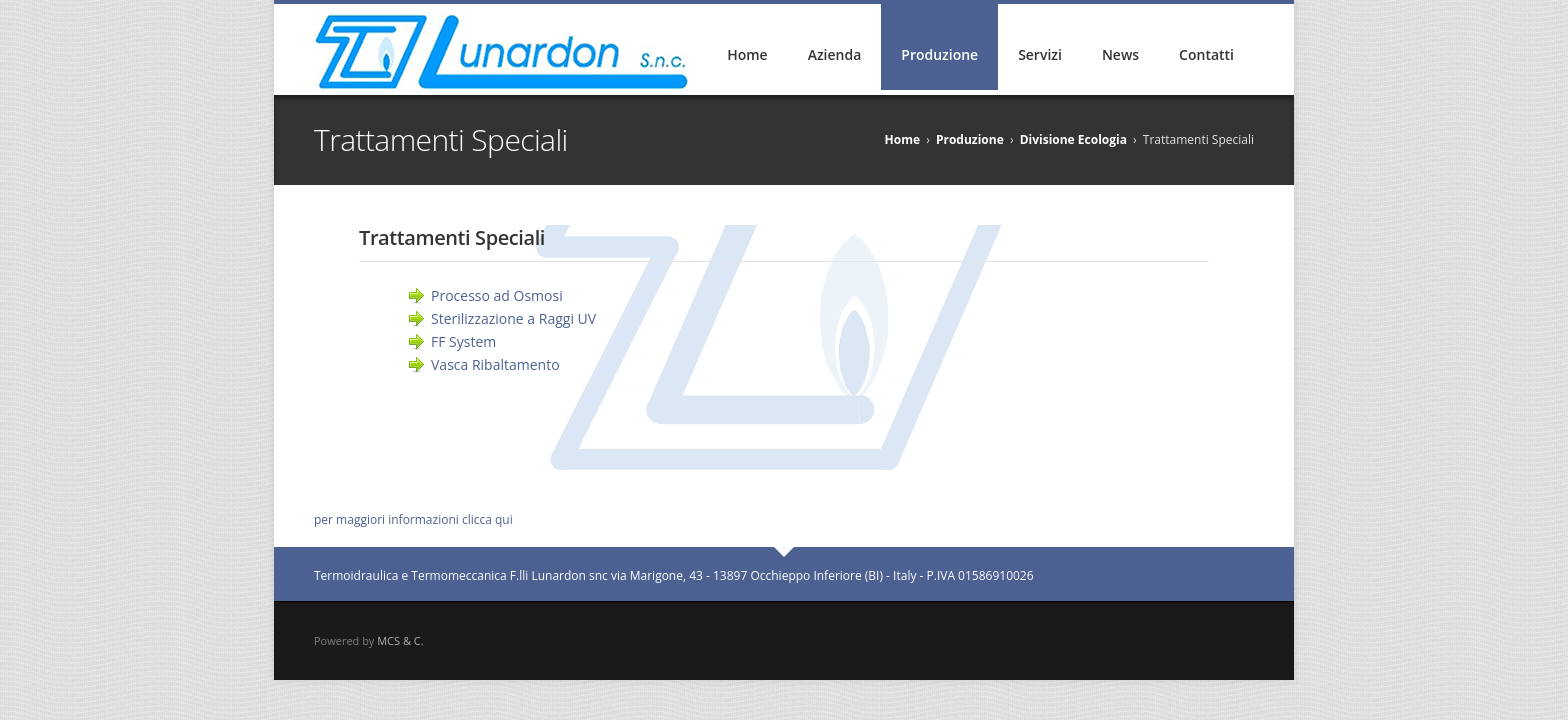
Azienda (835, 54)
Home (747, 54)
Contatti (1206, 54)
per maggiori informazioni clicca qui (413, 519)
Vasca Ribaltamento (495, 364)
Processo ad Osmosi (497, 295)
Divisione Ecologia (1073, 139)
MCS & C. (400, 640)
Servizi (1040, 54)
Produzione (939, 54)
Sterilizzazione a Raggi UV (513, 318)
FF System (463, 341)
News (1120, 54)
